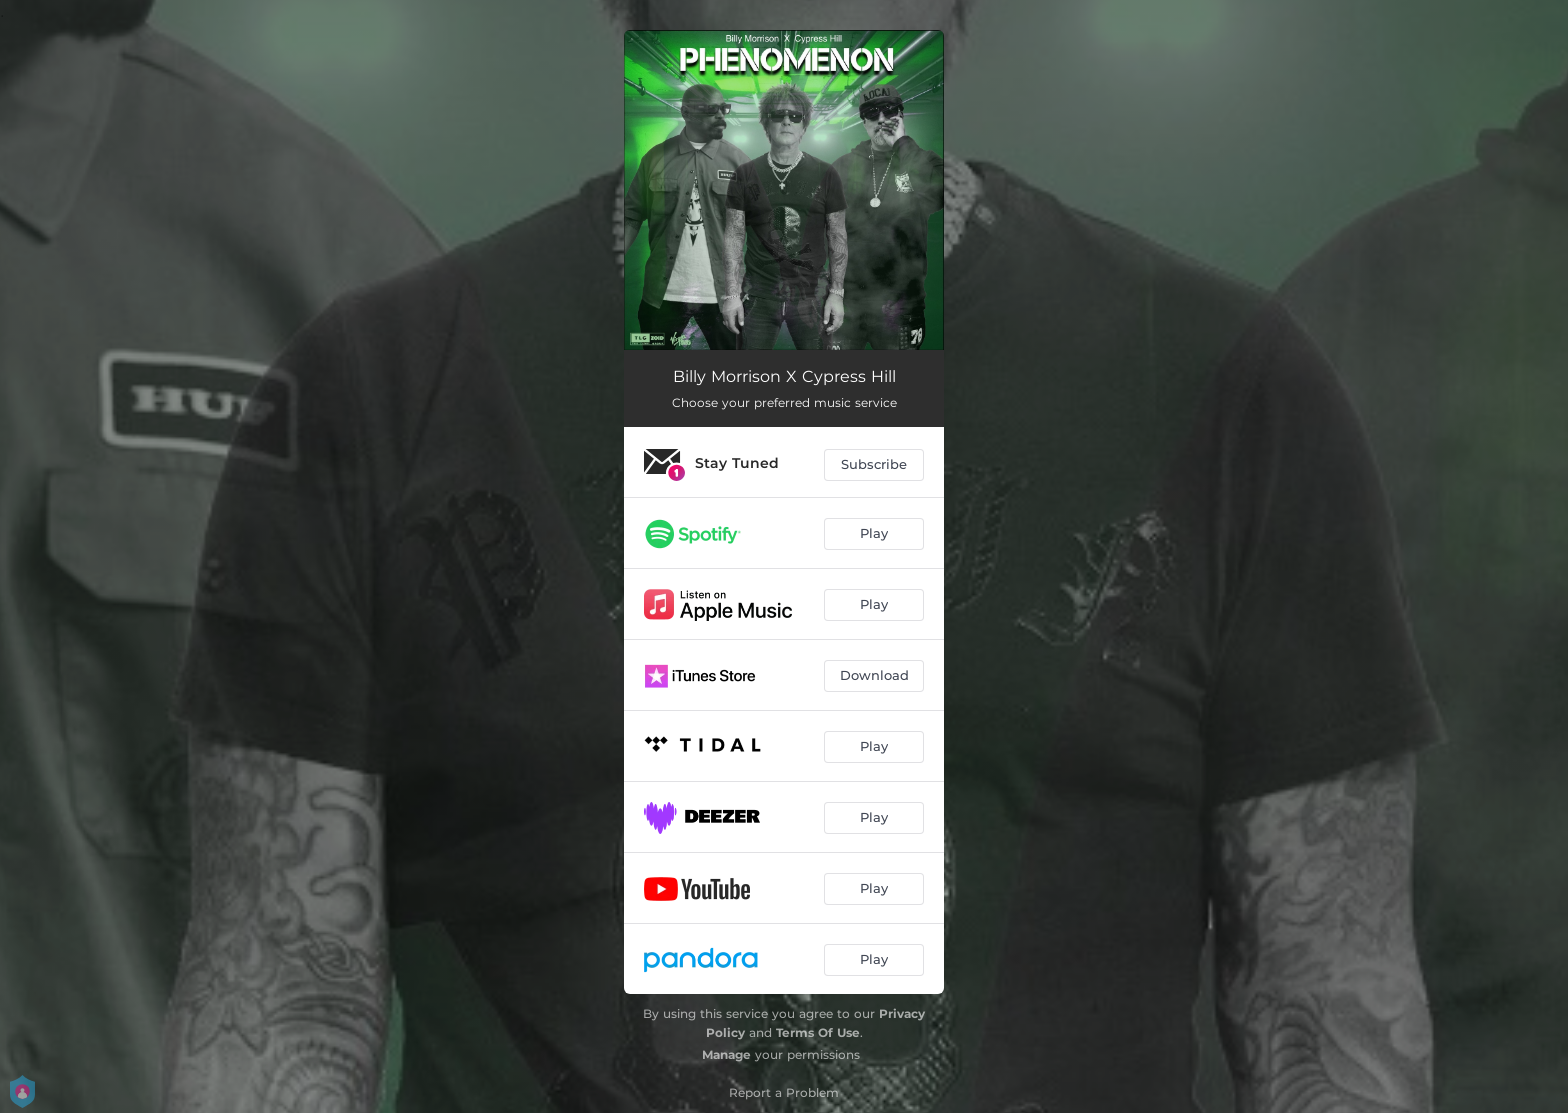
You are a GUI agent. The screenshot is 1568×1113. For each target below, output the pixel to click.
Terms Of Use (818, 1032)
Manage (726, 1054)
